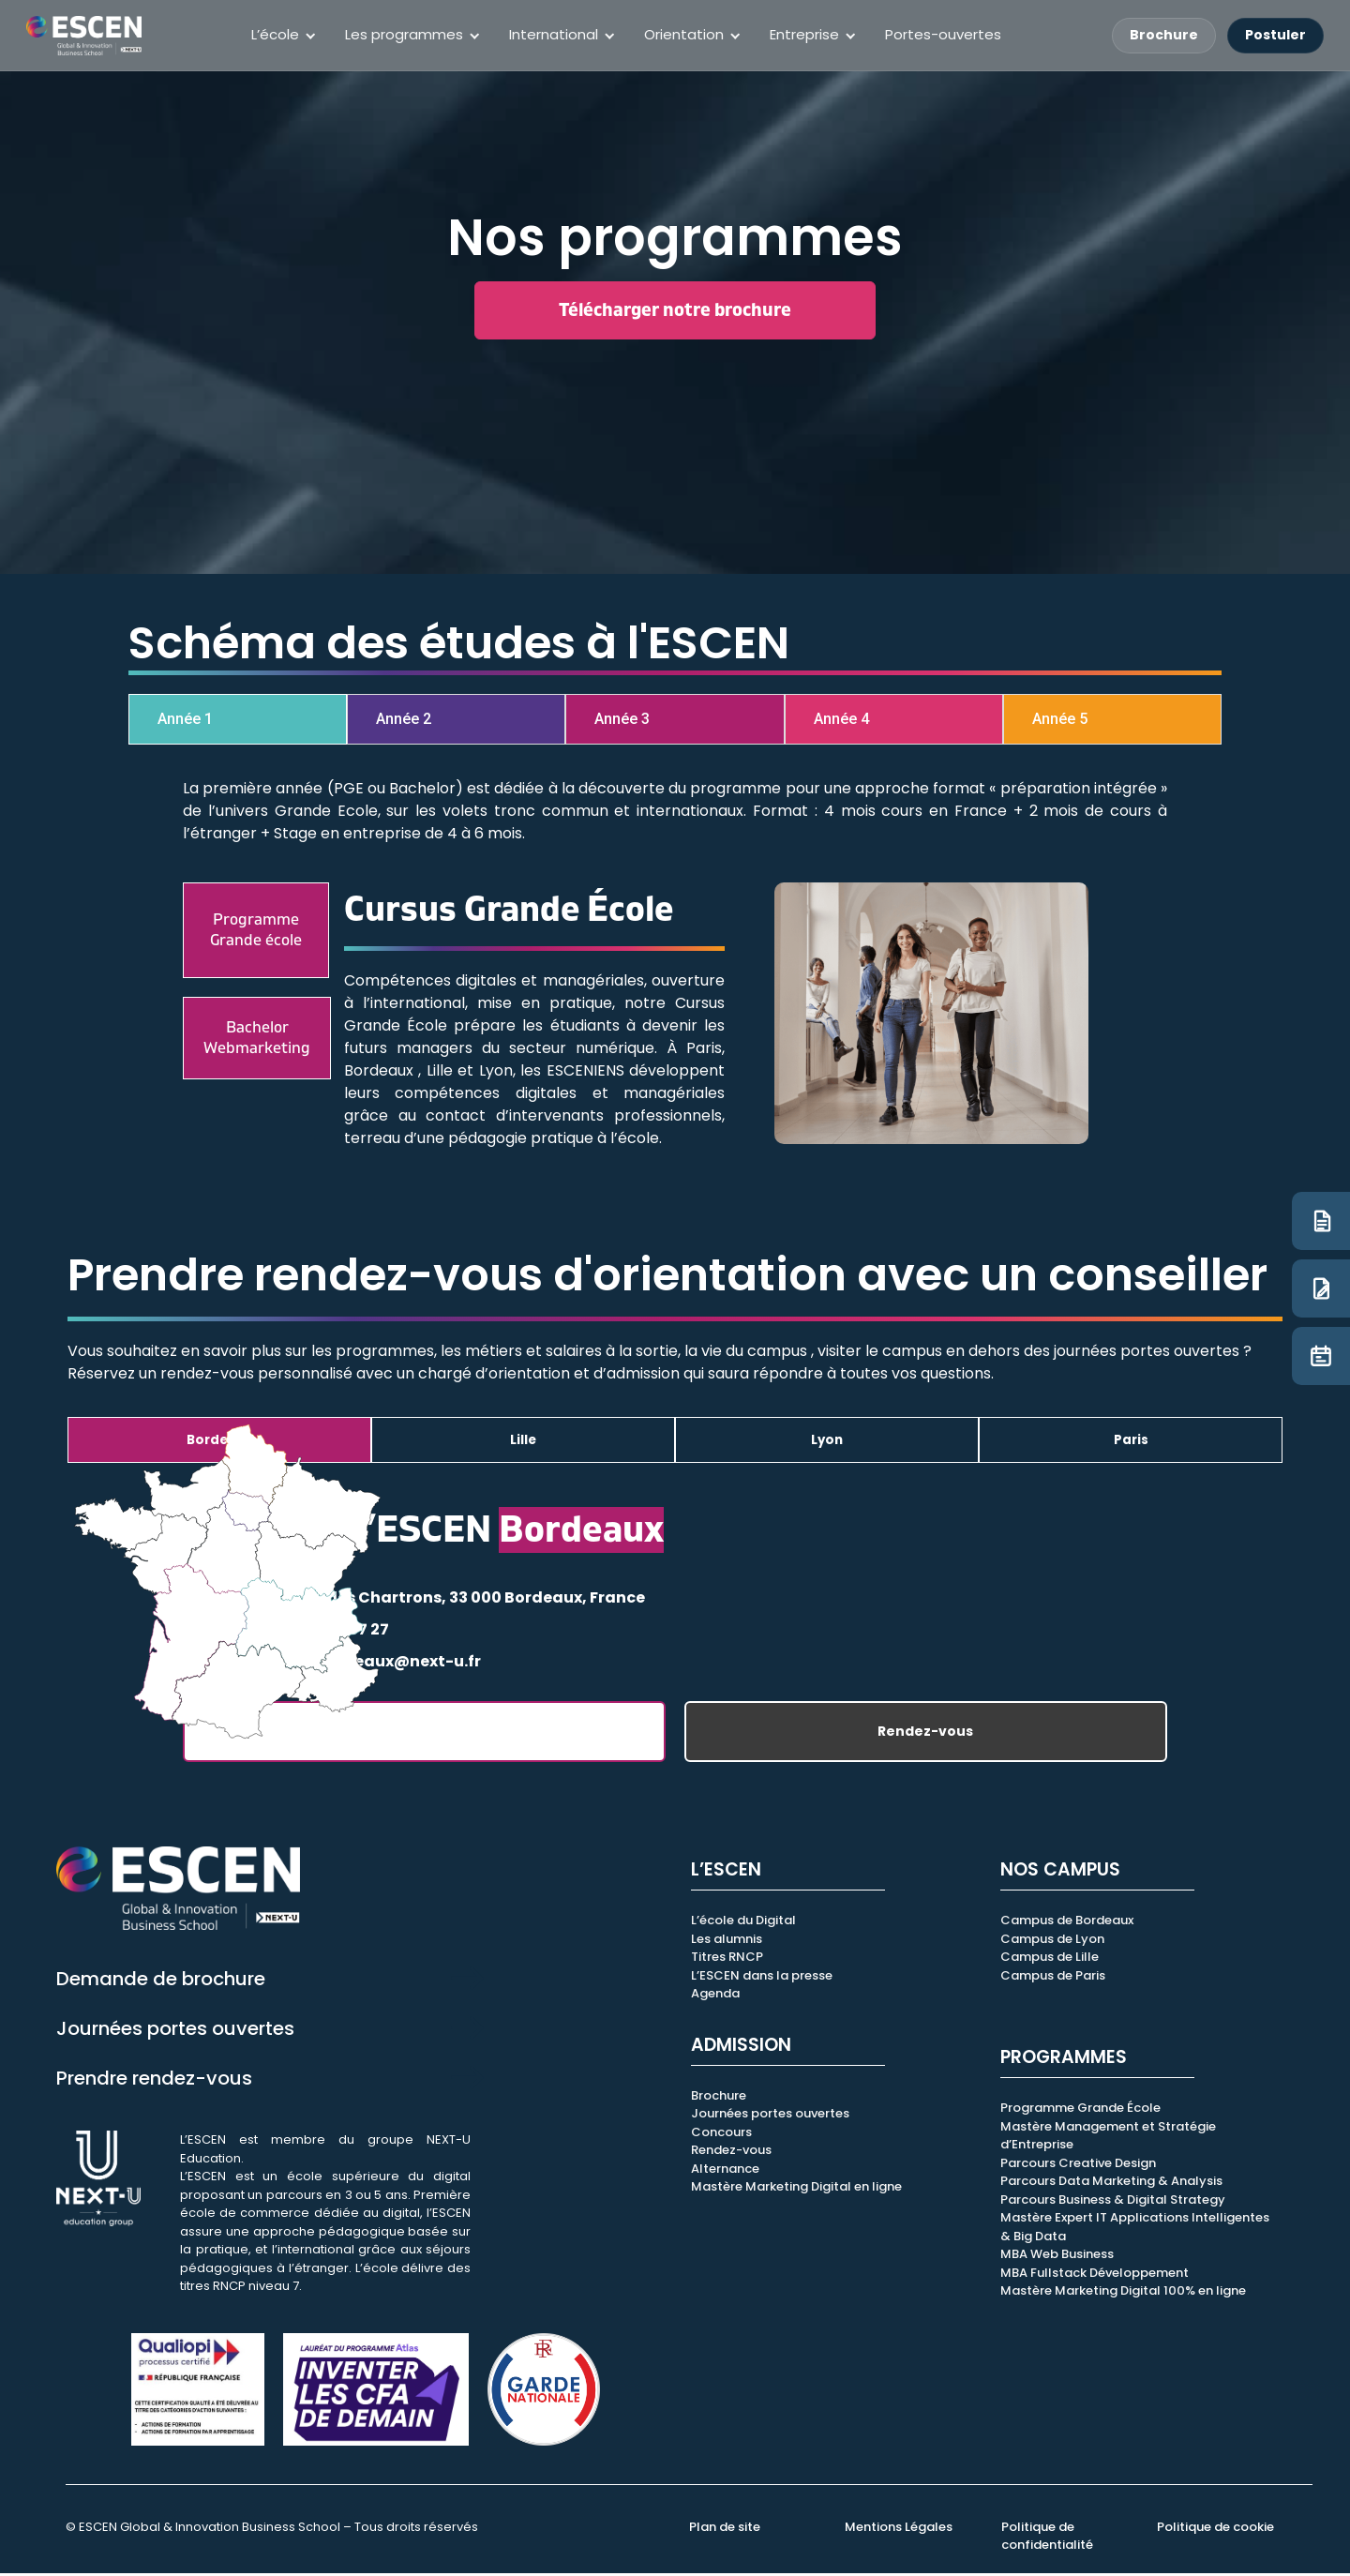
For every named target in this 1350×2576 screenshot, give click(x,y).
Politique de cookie (1215, 2529)
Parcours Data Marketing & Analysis (1111, 2184)
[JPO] (1321, 1356)
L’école (275, 34)
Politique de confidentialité (1047, 2539)
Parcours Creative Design (1078, 2166)
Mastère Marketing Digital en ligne (796, 2190)
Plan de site (724, 2529)
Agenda (715, 1997)
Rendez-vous (925, 1734)
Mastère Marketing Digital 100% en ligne (1123, 2294)
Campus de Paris (1052, 1978)
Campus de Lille (1049, 1960)
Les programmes (404, 34)
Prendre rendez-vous (154, 2081)
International (553, 34)
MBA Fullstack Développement (1094, 2275)
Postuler (1275, 34)
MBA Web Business (1057, 2258)
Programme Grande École (1080, 2111)
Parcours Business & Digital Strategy (1112, 2202)
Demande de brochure (160, 1981)
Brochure (1164, 34)
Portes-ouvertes (943, 34)
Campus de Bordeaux (1066, 1924)
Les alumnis (726, 1942)
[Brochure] (1321, 1221)
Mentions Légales (898, 2529)
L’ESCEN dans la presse (761, 1978)
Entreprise (804, 34)
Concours (721, 2135)
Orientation (684, 34)
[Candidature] (1321, 1288)
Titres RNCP (727, 1960)
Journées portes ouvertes (175, 2031)
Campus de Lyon (1052, 1942)
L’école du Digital (743, 1924)
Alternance (725, 2171)
